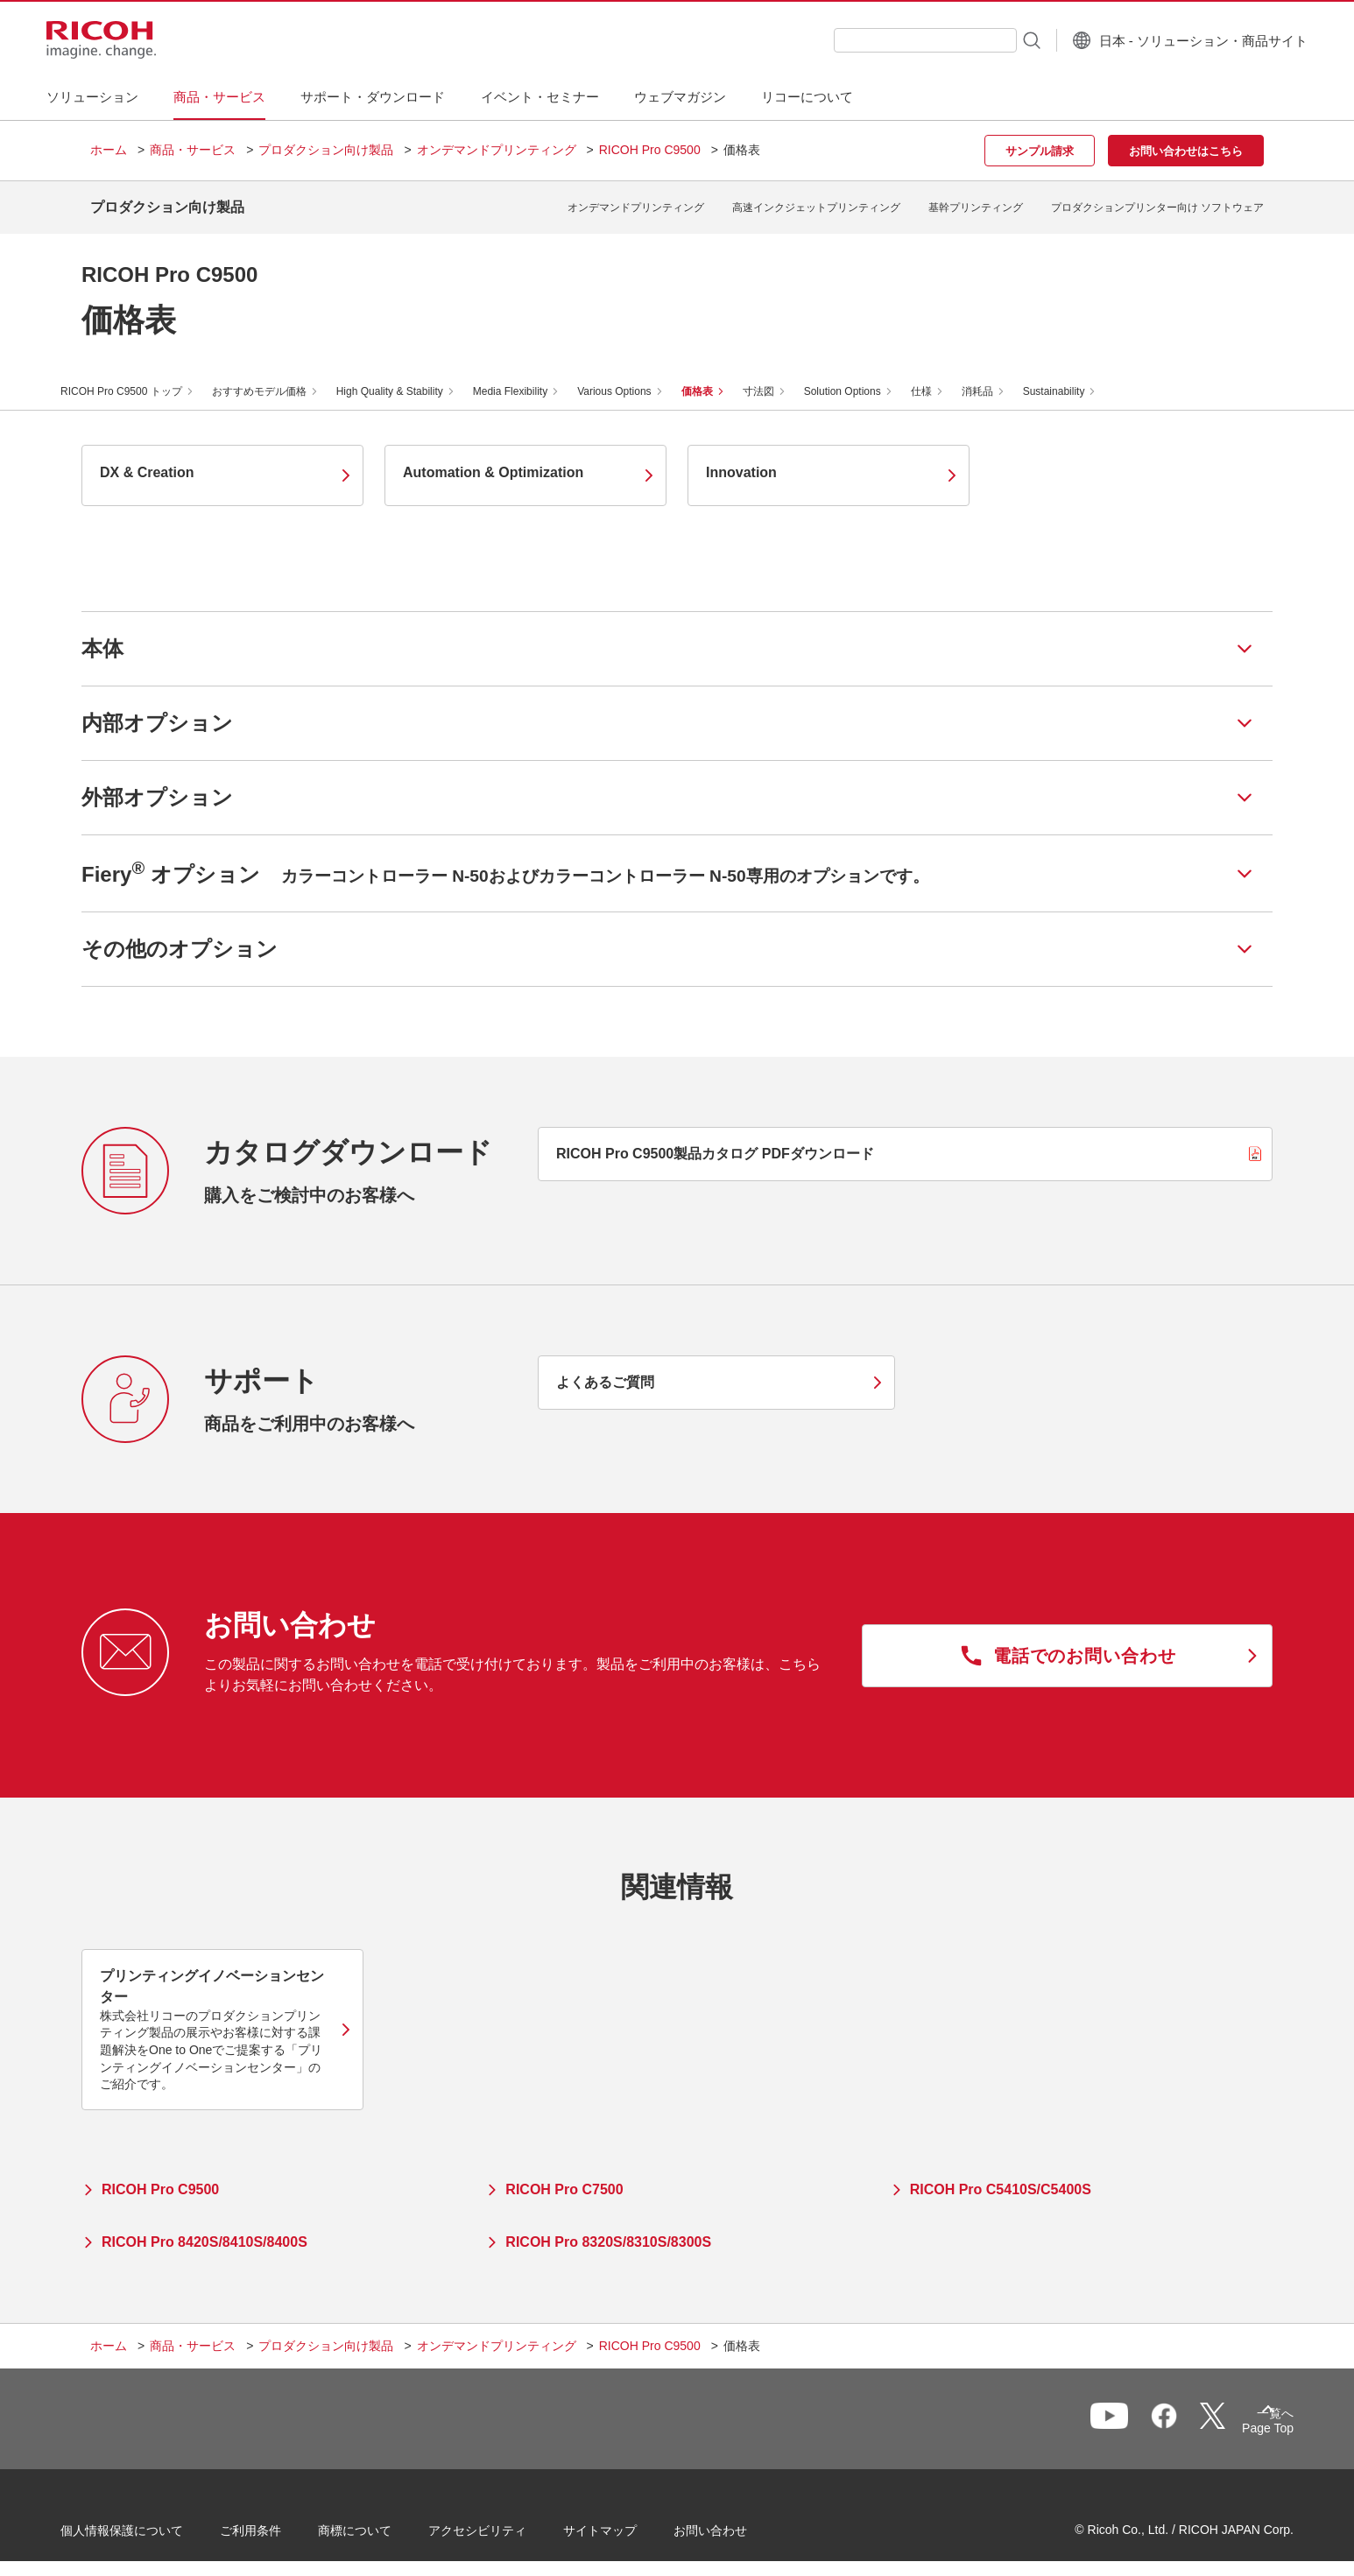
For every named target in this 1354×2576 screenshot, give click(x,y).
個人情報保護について (151, 2523)
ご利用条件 (280, 2523)
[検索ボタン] (987, 39)
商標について (384, 2523)
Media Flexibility (531, 378)
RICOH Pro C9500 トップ (142, 378)
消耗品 (998, 378)
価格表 (718, 378)
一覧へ (1172, 2414)
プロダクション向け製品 (325, 150)
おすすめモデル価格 (280, 378)
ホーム (108, 150)
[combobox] (881, 40)
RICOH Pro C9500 (650, 150)
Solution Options (863, 378)
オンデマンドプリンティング (496, 150)
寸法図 (779, 378)
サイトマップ (629, 2523)
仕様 (942, 378)
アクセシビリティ (507, 2523)
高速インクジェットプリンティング (816, 200)
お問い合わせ (740, 2523)
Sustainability (1075, 378)
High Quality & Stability (410, 378)
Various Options (635, 378)
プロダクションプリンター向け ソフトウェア (1157, 200)
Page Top (1238, 2418)
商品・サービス (193, 150)
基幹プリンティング (975, 200)
